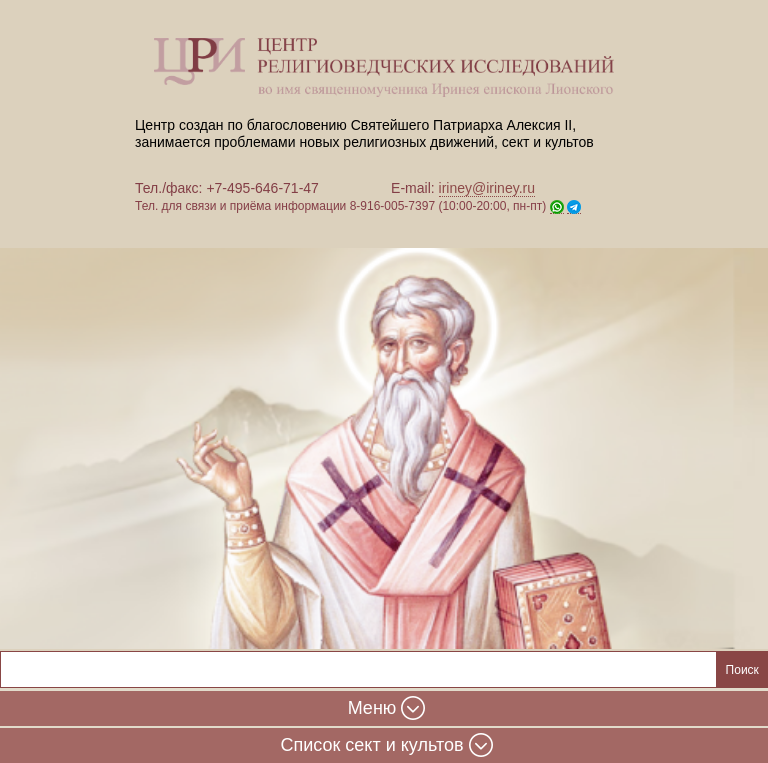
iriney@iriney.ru (487, 188)
